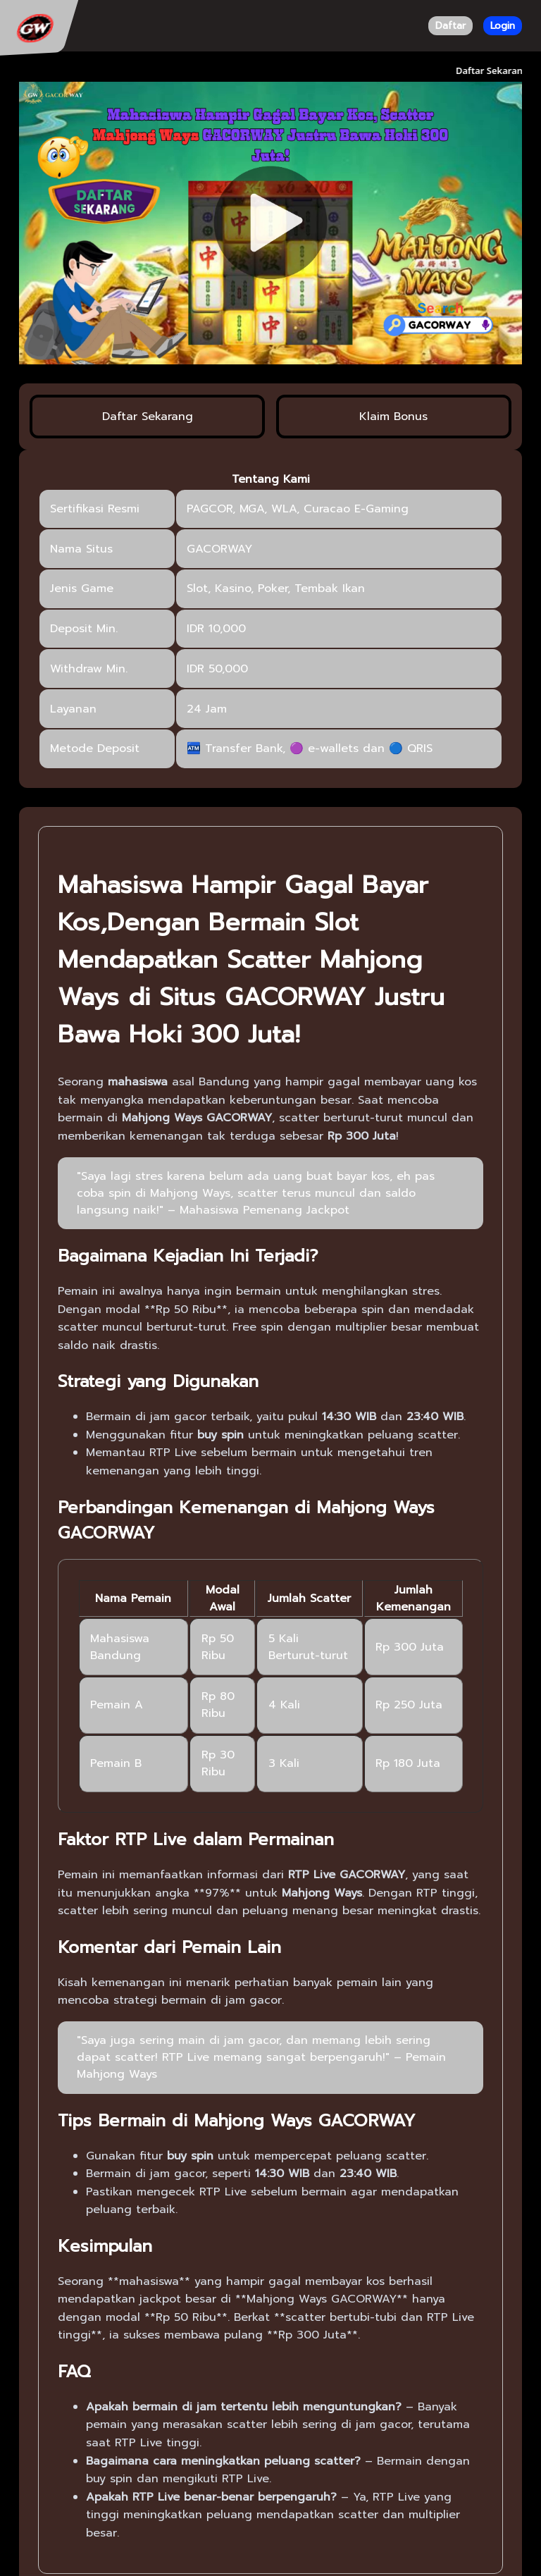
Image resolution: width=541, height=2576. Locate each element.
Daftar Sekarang (147, 416)
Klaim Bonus (393, 416)
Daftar (450, 25)
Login (502, 25)
